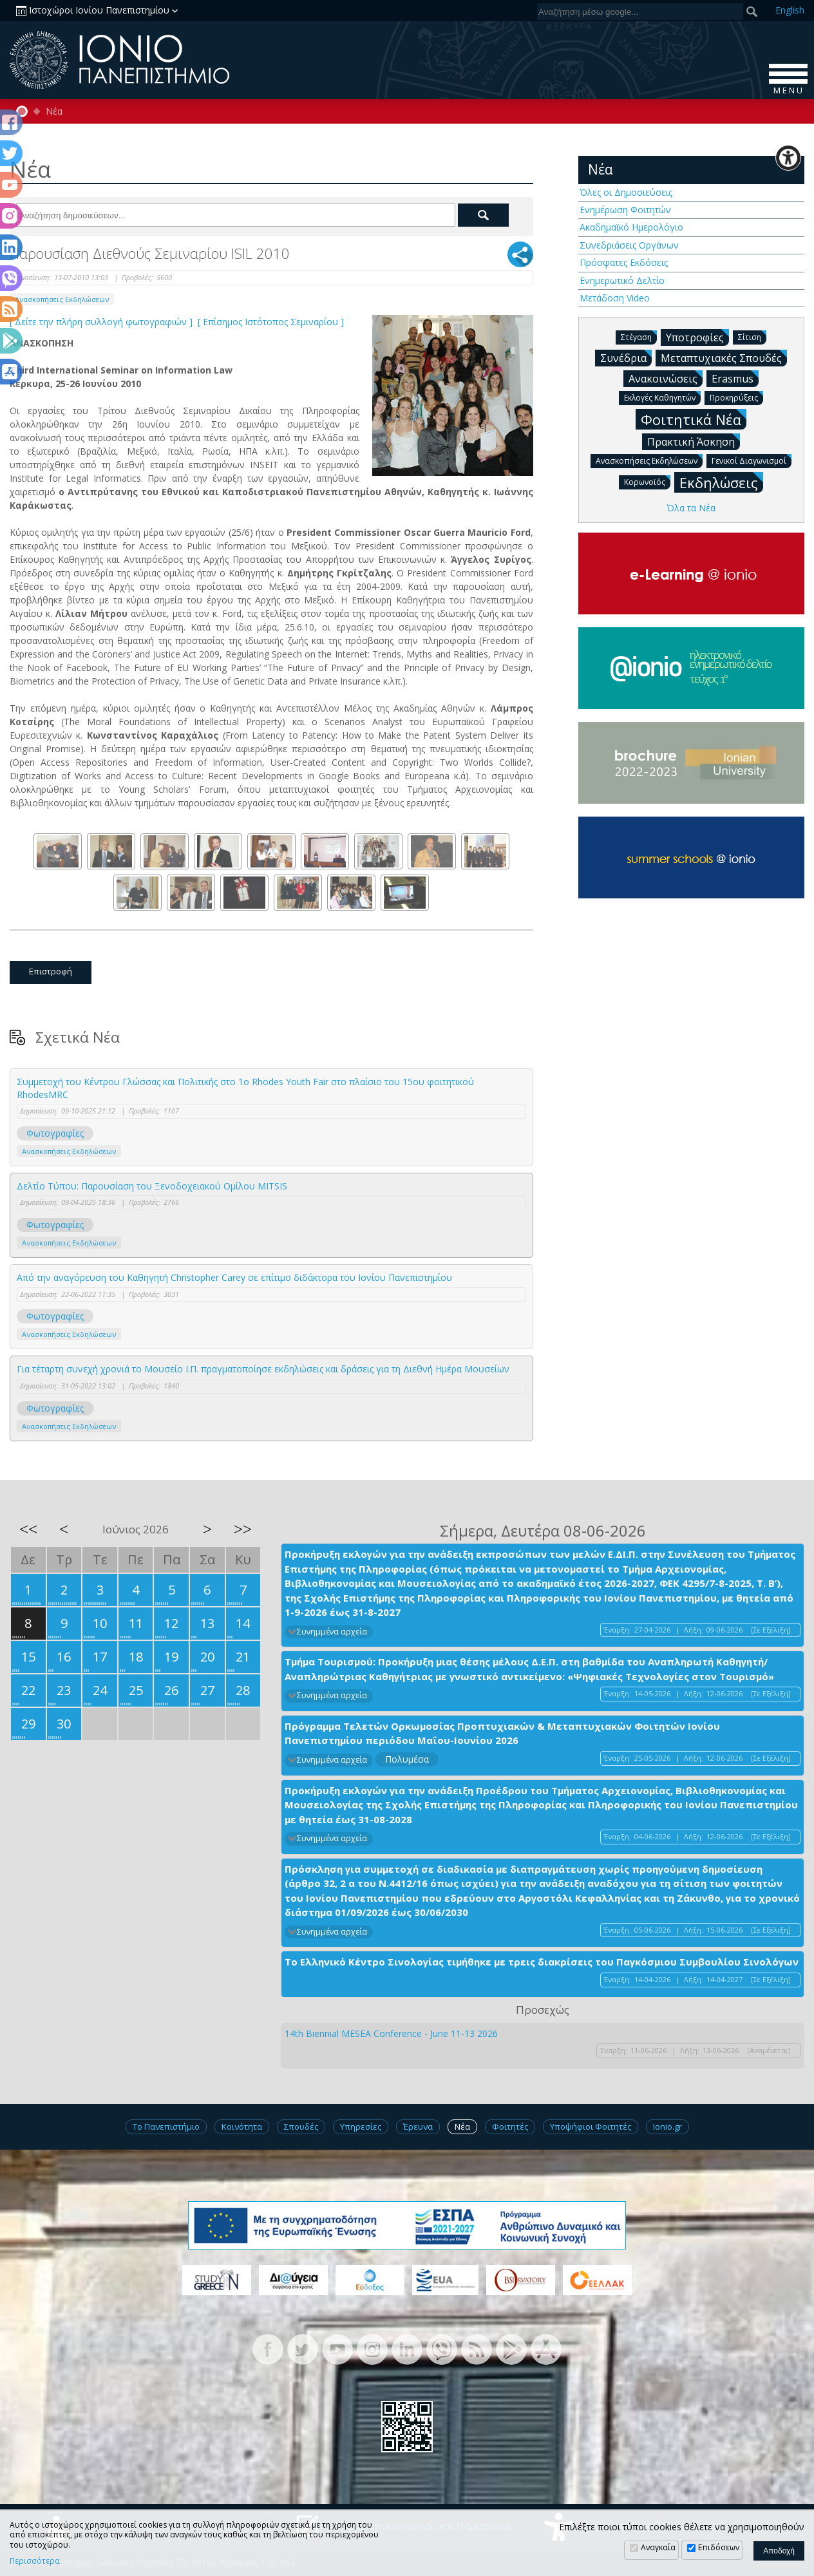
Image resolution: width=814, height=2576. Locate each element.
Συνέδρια (626, 357)
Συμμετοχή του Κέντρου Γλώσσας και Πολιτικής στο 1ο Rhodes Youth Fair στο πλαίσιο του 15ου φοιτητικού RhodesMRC (245, 1088)
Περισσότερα (35, 2561)
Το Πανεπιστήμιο (166, 2126)
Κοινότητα (242, 2126)
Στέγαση (639, 336)
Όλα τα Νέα (691, 508)
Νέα (54, 111)
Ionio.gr (667, 2126)
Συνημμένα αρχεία (332, 1631)
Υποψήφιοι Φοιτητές (590, 2126)
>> (243, 1528)
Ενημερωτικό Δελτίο (622, 280)
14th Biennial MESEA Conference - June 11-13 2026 (391, 2033)
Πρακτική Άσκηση (693, 441)
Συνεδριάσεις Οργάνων (629, 245)
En (789, 10)
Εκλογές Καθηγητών (662, 397)
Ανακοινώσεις (666, 378)
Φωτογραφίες (55, 1133)
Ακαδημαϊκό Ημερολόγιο (631, 227)
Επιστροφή (50, 971)
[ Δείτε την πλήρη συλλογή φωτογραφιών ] (102, 322)
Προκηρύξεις (736, 397)
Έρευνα (418, 2126)
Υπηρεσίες (360, 2126)
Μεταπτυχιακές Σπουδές (724, 357)
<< (28, 1528)
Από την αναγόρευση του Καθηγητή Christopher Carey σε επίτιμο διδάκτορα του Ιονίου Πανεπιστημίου (234, 1277)
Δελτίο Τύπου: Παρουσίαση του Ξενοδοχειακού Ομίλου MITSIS (152, 1186)
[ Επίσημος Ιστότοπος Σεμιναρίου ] (272, 322)
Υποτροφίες (697, 337)
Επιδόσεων (718, 2547)
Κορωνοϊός (647, 481)
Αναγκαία (658, 2547)
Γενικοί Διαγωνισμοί (751, 460)
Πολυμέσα (407, 1759)
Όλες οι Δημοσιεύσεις (626, 192)
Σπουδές (301, 2126)
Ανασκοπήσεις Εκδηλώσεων (62, 299)
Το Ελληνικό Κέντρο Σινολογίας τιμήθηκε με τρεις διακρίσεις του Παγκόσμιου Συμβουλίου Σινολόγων (542, 1961)
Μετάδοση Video (615, 298)
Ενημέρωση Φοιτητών (625, 210)
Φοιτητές (510, 2126)
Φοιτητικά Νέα (693, 419)
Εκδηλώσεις (721, 482)
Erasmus (735, 378)
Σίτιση (752, 336)
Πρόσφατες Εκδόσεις (624, 262)
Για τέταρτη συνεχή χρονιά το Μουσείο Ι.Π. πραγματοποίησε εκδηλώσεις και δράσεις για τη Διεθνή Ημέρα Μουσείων (263, 1369)
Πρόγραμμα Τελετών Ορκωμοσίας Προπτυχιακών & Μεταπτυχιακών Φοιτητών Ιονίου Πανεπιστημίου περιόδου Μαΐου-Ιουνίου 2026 (502, 1733)
